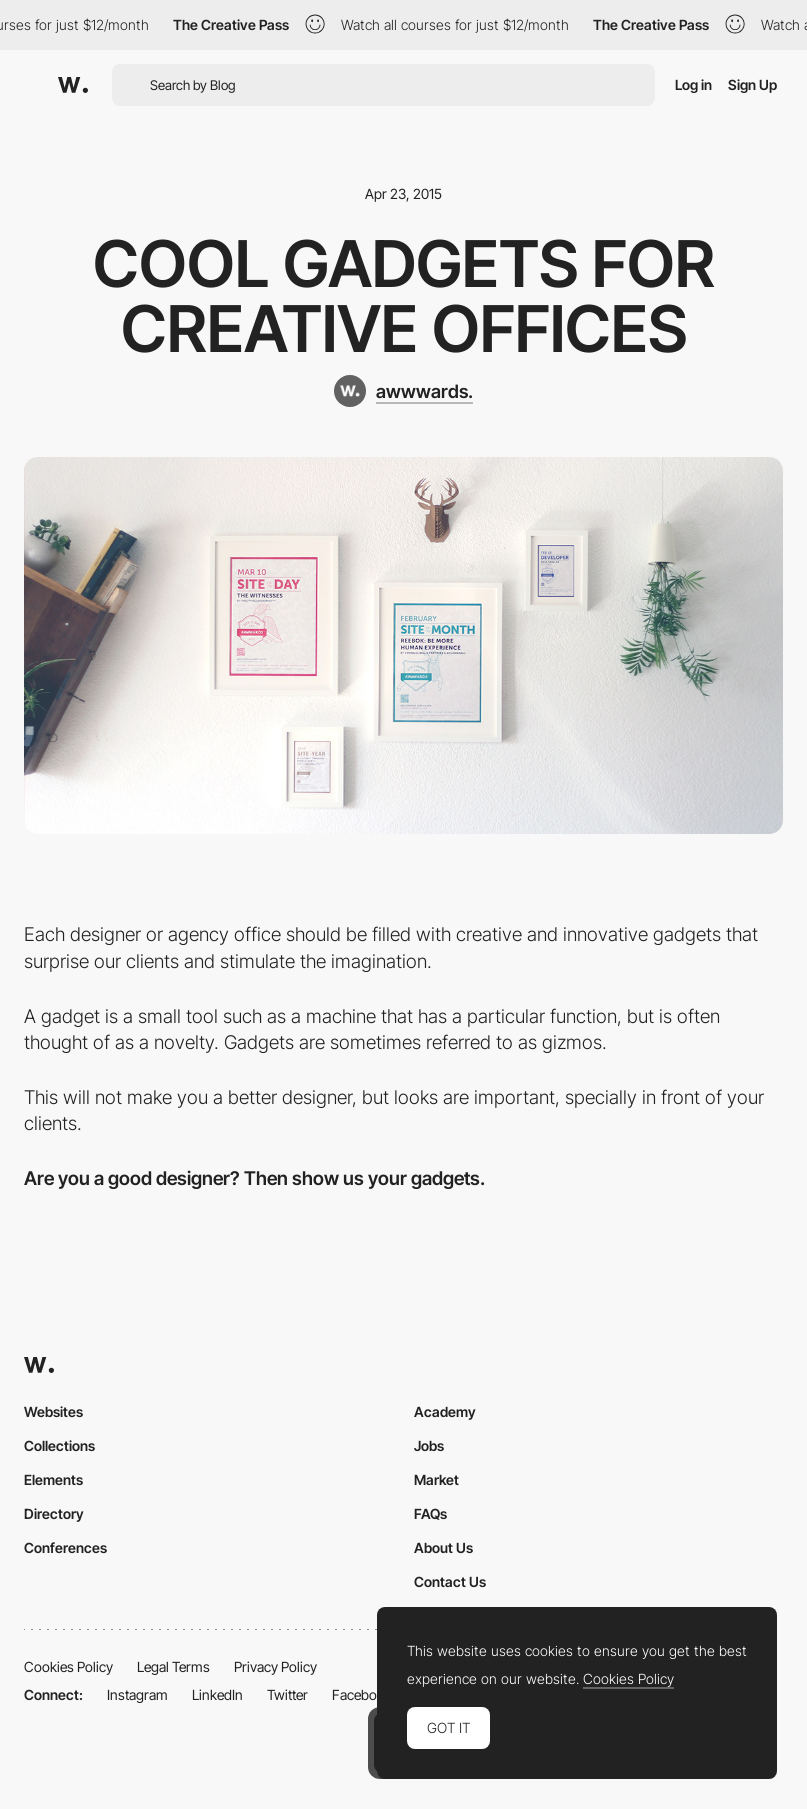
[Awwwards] (73, 85)
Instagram (137, 1694)
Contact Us (450, 1581)
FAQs (430, 1513)
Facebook (362, 1694)
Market (436, 1479)
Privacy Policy (275, 1666)
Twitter (287, 1694)
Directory (54, 1513)
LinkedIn (217, 1694)
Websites (53, 1411)
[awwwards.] (403, 391)
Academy (445, 1411)
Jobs (429, 1445)
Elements (53, 1479)
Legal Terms (173, 1666)
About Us (443, 1547)
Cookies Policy (68, 1666)
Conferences (65, 1547)
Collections (59, 1445)
